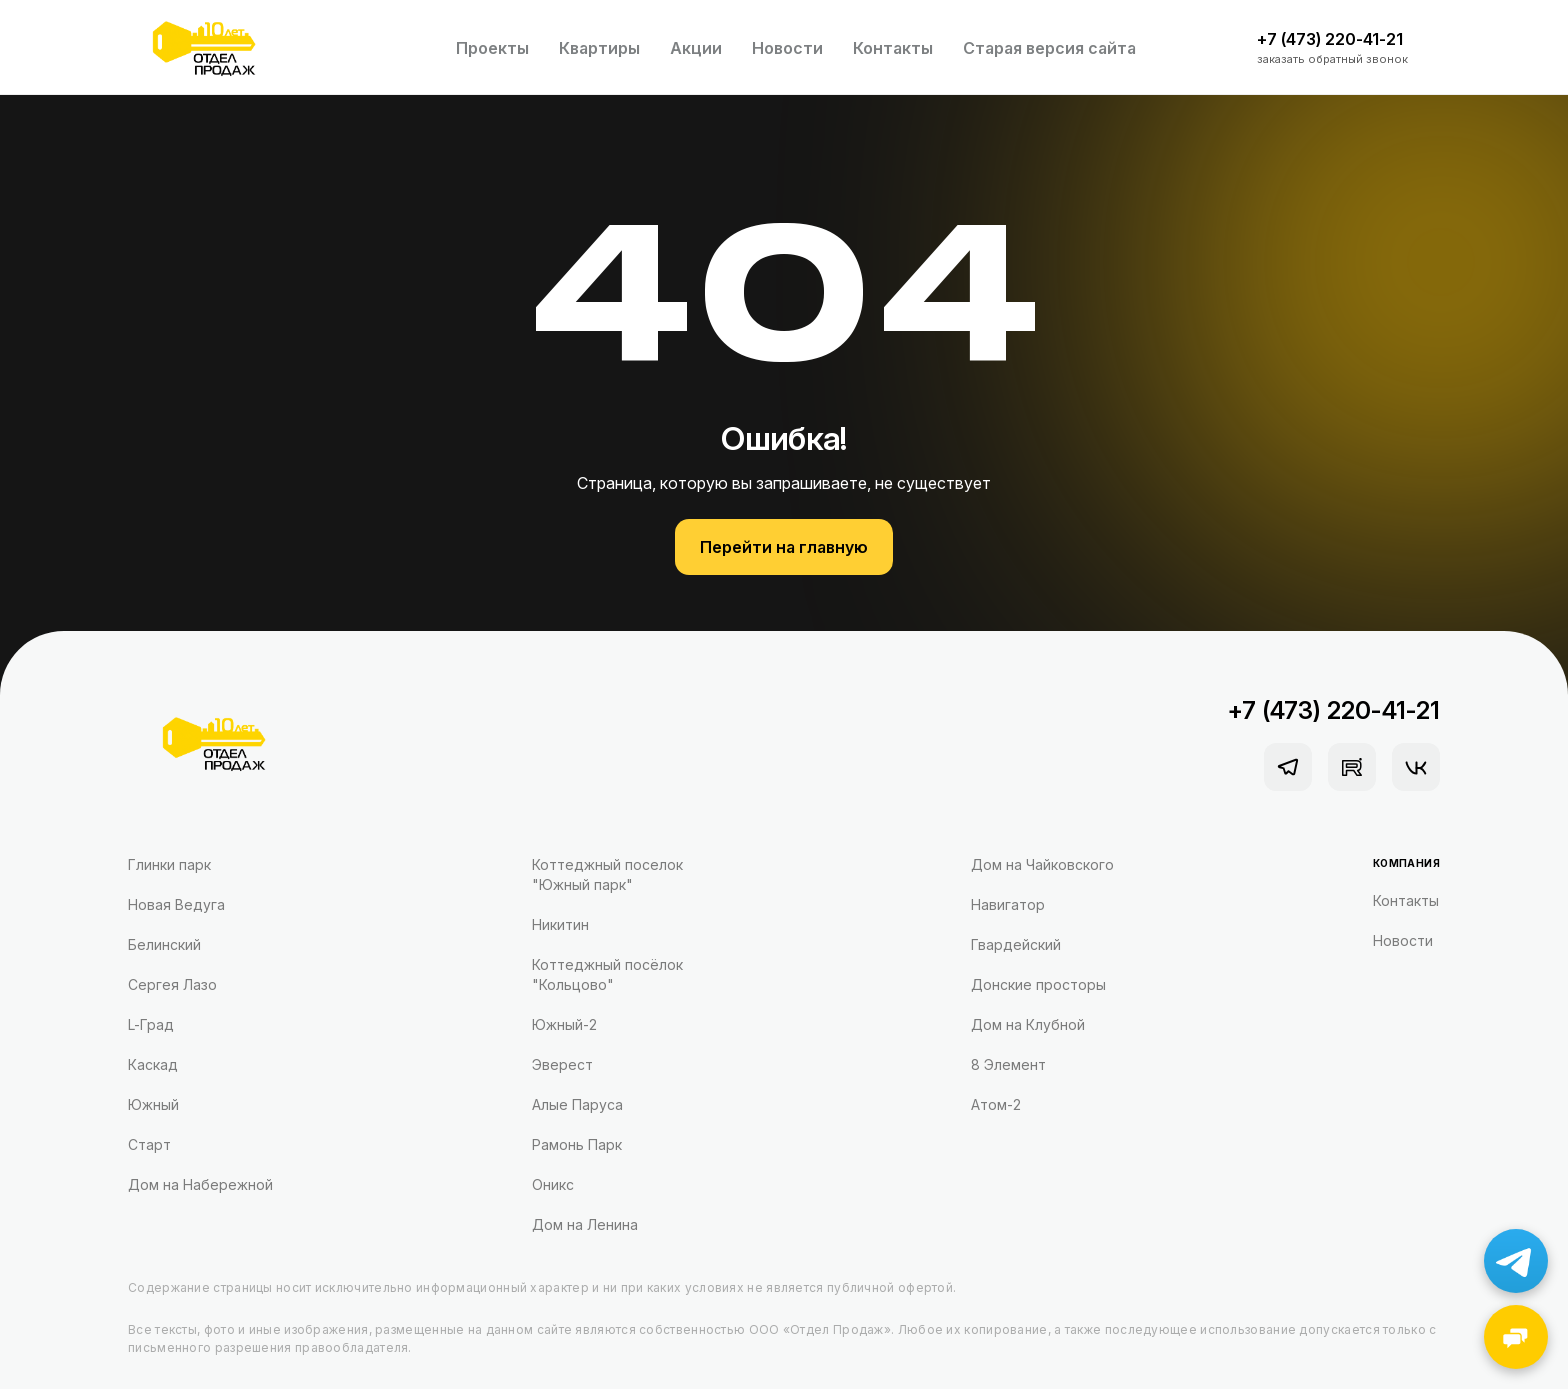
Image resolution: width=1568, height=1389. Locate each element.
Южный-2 (564, 1024)
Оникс (553, 1184)
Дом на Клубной (1028, 1024)
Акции (696, 48)
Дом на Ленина (585, 1224)
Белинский (164, 944)
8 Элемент (1008, 1064)
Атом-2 (996, 1104)
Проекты (492, 48)
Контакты (893, 48)
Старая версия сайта (1049, 48)
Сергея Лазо (172, 984)
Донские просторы (1038, 984)
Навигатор (1008, 904)
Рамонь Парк (577, 1144)
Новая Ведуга (176, 904)
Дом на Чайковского (1042, 864)
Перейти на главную (784, 547)
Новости (787, 48)
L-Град (151, 1024)
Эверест (562, 1064)
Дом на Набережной (200, 1184)
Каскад (153, 1064)
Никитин (560, 924)
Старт (149, 1144)
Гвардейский (1016, 944)
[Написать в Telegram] (1516, 1261)
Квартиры (599, 48)
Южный (153, 1104)
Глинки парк (169, 864)
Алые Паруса (577, 1104)
